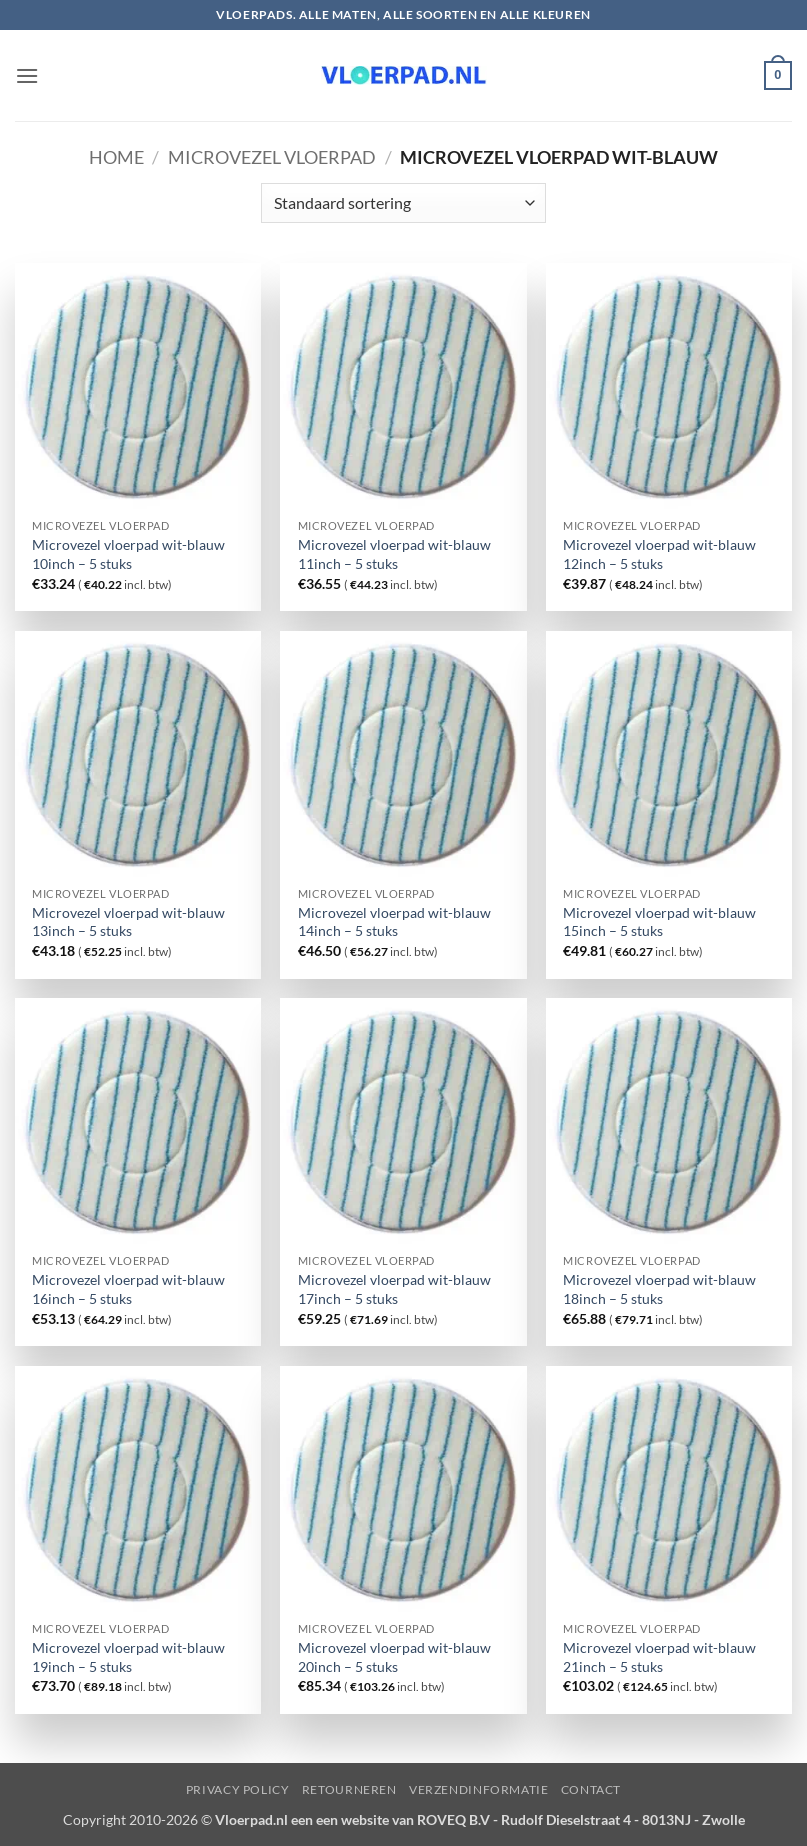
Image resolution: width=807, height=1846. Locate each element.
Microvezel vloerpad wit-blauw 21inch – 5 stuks (659, 1657)
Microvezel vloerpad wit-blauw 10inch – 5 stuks (128, 554)
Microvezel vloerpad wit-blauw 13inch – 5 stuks (128, 922)
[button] (27, 75)
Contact (591, 1789)
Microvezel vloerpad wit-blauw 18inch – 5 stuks (659, 1289)
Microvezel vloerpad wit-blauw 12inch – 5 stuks (659, 554)
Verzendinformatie (478, 1789)
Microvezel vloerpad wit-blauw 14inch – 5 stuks (394, 922)
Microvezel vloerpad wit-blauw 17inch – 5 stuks (394, 1289)
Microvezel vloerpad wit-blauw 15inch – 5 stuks (659, 922)
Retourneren (349, 1789)
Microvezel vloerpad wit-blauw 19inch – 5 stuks (128, 1657)
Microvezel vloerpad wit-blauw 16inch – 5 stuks (128, 1289)
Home (116, 157)
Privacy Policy (238, 1789)
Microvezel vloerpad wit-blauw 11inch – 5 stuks (394, 554)
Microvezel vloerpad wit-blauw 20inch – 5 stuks (394, 1657)
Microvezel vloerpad (272, 157)
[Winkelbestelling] (403, 203)
